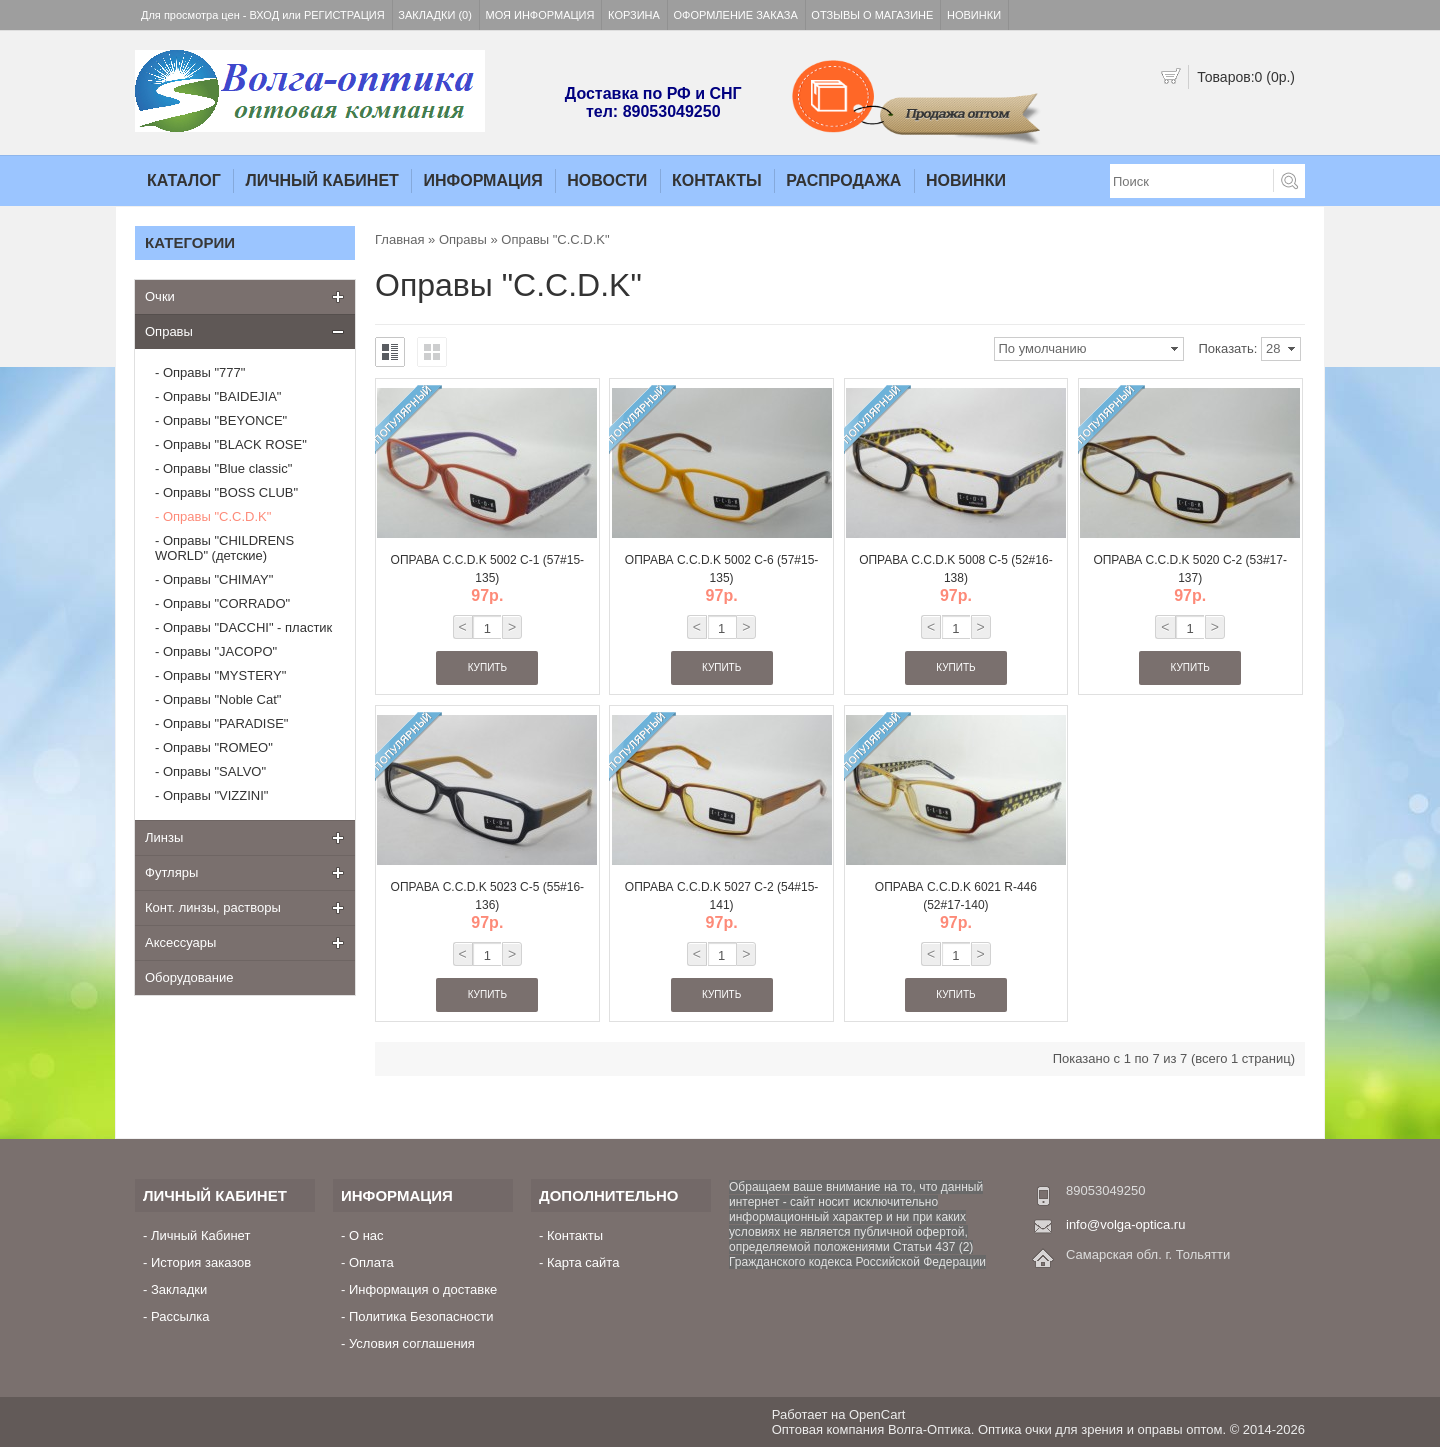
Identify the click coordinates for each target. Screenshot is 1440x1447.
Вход (265, 15)
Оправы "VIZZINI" (215, 795)
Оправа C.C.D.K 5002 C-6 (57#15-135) (722, 569)
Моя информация (540, 15)
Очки (160, 296)
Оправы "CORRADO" (226, 603)
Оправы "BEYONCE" (225, 420)
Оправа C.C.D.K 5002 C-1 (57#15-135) (488, 569)
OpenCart (877, 1414)
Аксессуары (180, 942)
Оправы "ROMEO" (218, 747)
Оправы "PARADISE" (225, 723)
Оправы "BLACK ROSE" (235, 444)
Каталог (184, 180)
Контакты (717, 180)
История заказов (201, 1262)
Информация (482, 180)
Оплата (371, 1262)
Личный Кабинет (321, 180)
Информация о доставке (423, 1289)
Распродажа (843, 180)
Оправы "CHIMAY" (218, 579)
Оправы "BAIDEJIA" (222, 396)
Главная (399, 239)
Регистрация (344, 15)
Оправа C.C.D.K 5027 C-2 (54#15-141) (722, 896)
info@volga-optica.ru (1125, 1224)
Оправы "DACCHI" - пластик (247, 627)
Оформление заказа (736, 15)
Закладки (179, 1289)
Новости (607, 180)
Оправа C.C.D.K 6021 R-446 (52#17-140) (956, 896)
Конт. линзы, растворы (213, 907)
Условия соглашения (412, 1343)
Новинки (974, 15)
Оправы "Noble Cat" (222, 699)
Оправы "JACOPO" (220, 651)
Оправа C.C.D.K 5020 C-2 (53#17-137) (1190, 569)
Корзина (634, 15)
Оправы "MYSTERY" (224, 675)
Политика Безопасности (421, 1316)
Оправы (169, 331)
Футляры (171, 872)
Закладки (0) (435, 15)
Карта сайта (583, 1262)
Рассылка (180, 1316)
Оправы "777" (204, 372)
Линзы (164, 837)
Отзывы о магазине (872, 15)
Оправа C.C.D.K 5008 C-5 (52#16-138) (956, 569)
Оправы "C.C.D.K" (217, 516)
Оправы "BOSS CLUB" (230, 492)
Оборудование (189, 977)
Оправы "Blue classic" (227, 468)
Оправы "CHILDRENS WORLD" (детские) (224, 548)
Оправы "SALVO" (214, 771)
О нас (366, 1235)
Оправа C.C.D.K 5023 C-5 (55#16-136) (488, 896)
